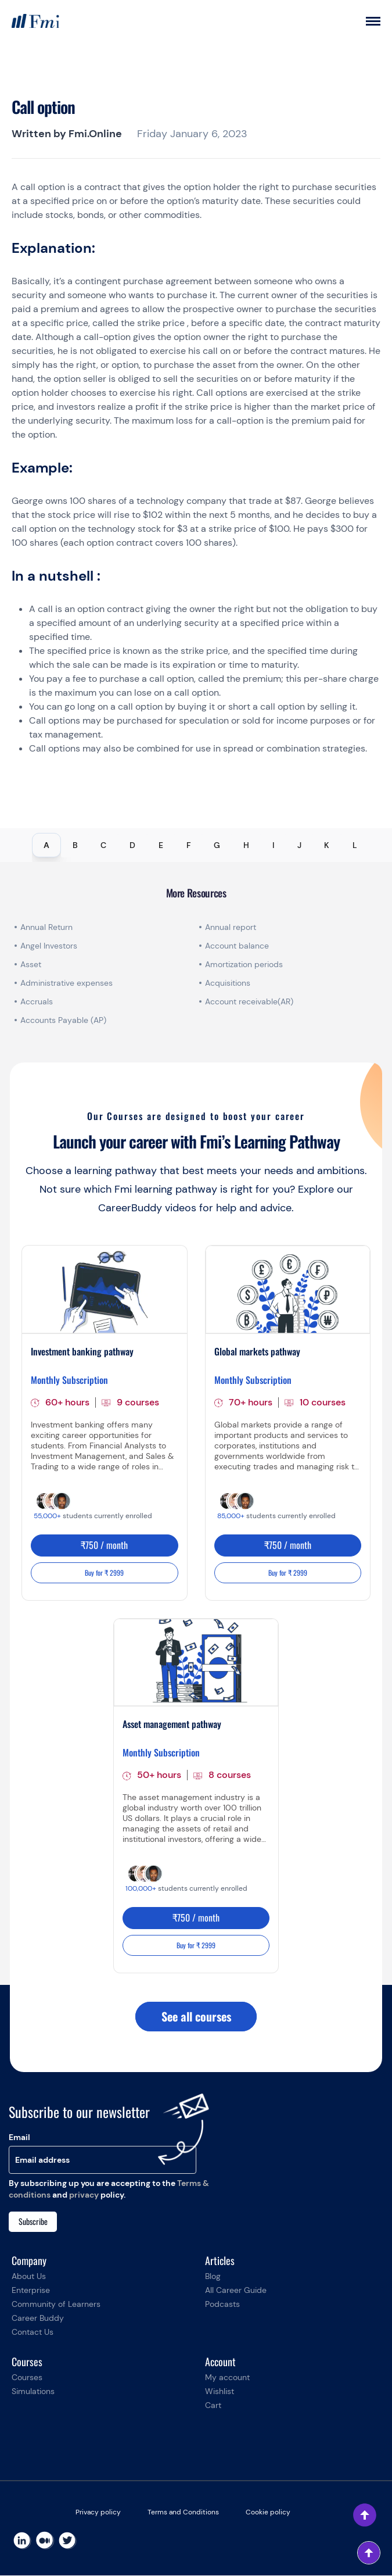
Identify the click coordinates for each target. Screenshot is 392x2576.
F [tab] (188, 845)
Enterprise (31, 2290)
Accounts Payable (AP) (63, 1020)
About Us (29, 2276)
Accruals (36, 1001)
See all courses (196, 2017)
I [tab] (273, 845)
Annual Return (46, 927)
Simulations (33, 2392)
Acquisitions (227, 983)
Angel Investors (48, 945)
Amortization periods (245, 964)
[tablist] (196, 845)
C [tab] (103, 845)
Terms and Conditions (183, 2512)
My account (227, 2378)
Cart (213, 2405)
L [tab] (355, 845)
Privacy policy (98, 2512)
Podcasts (222, 2304)
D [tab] (132, 845)
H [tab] (246, 845)
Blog (213, 2276)
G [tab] (217, 845)
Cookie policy (268, 2512)
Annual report (230, 927)
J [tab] (299, 845)
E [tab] (161, 845)
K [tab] (326, 845)
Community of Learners (56, 2304)
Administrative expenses (66, 983)
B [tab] (75, 845)
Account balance (237, 945)
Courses (27, 2378)
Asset (30, 964)
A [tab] (46, 845)
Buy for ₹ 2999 (104, 1572)
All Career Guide (236, 2290)
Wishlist (219, 2392)
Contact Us (32, 2332)
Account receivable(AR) (249, 1001)
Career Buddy (38, 2318)
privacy (84, 2195)
